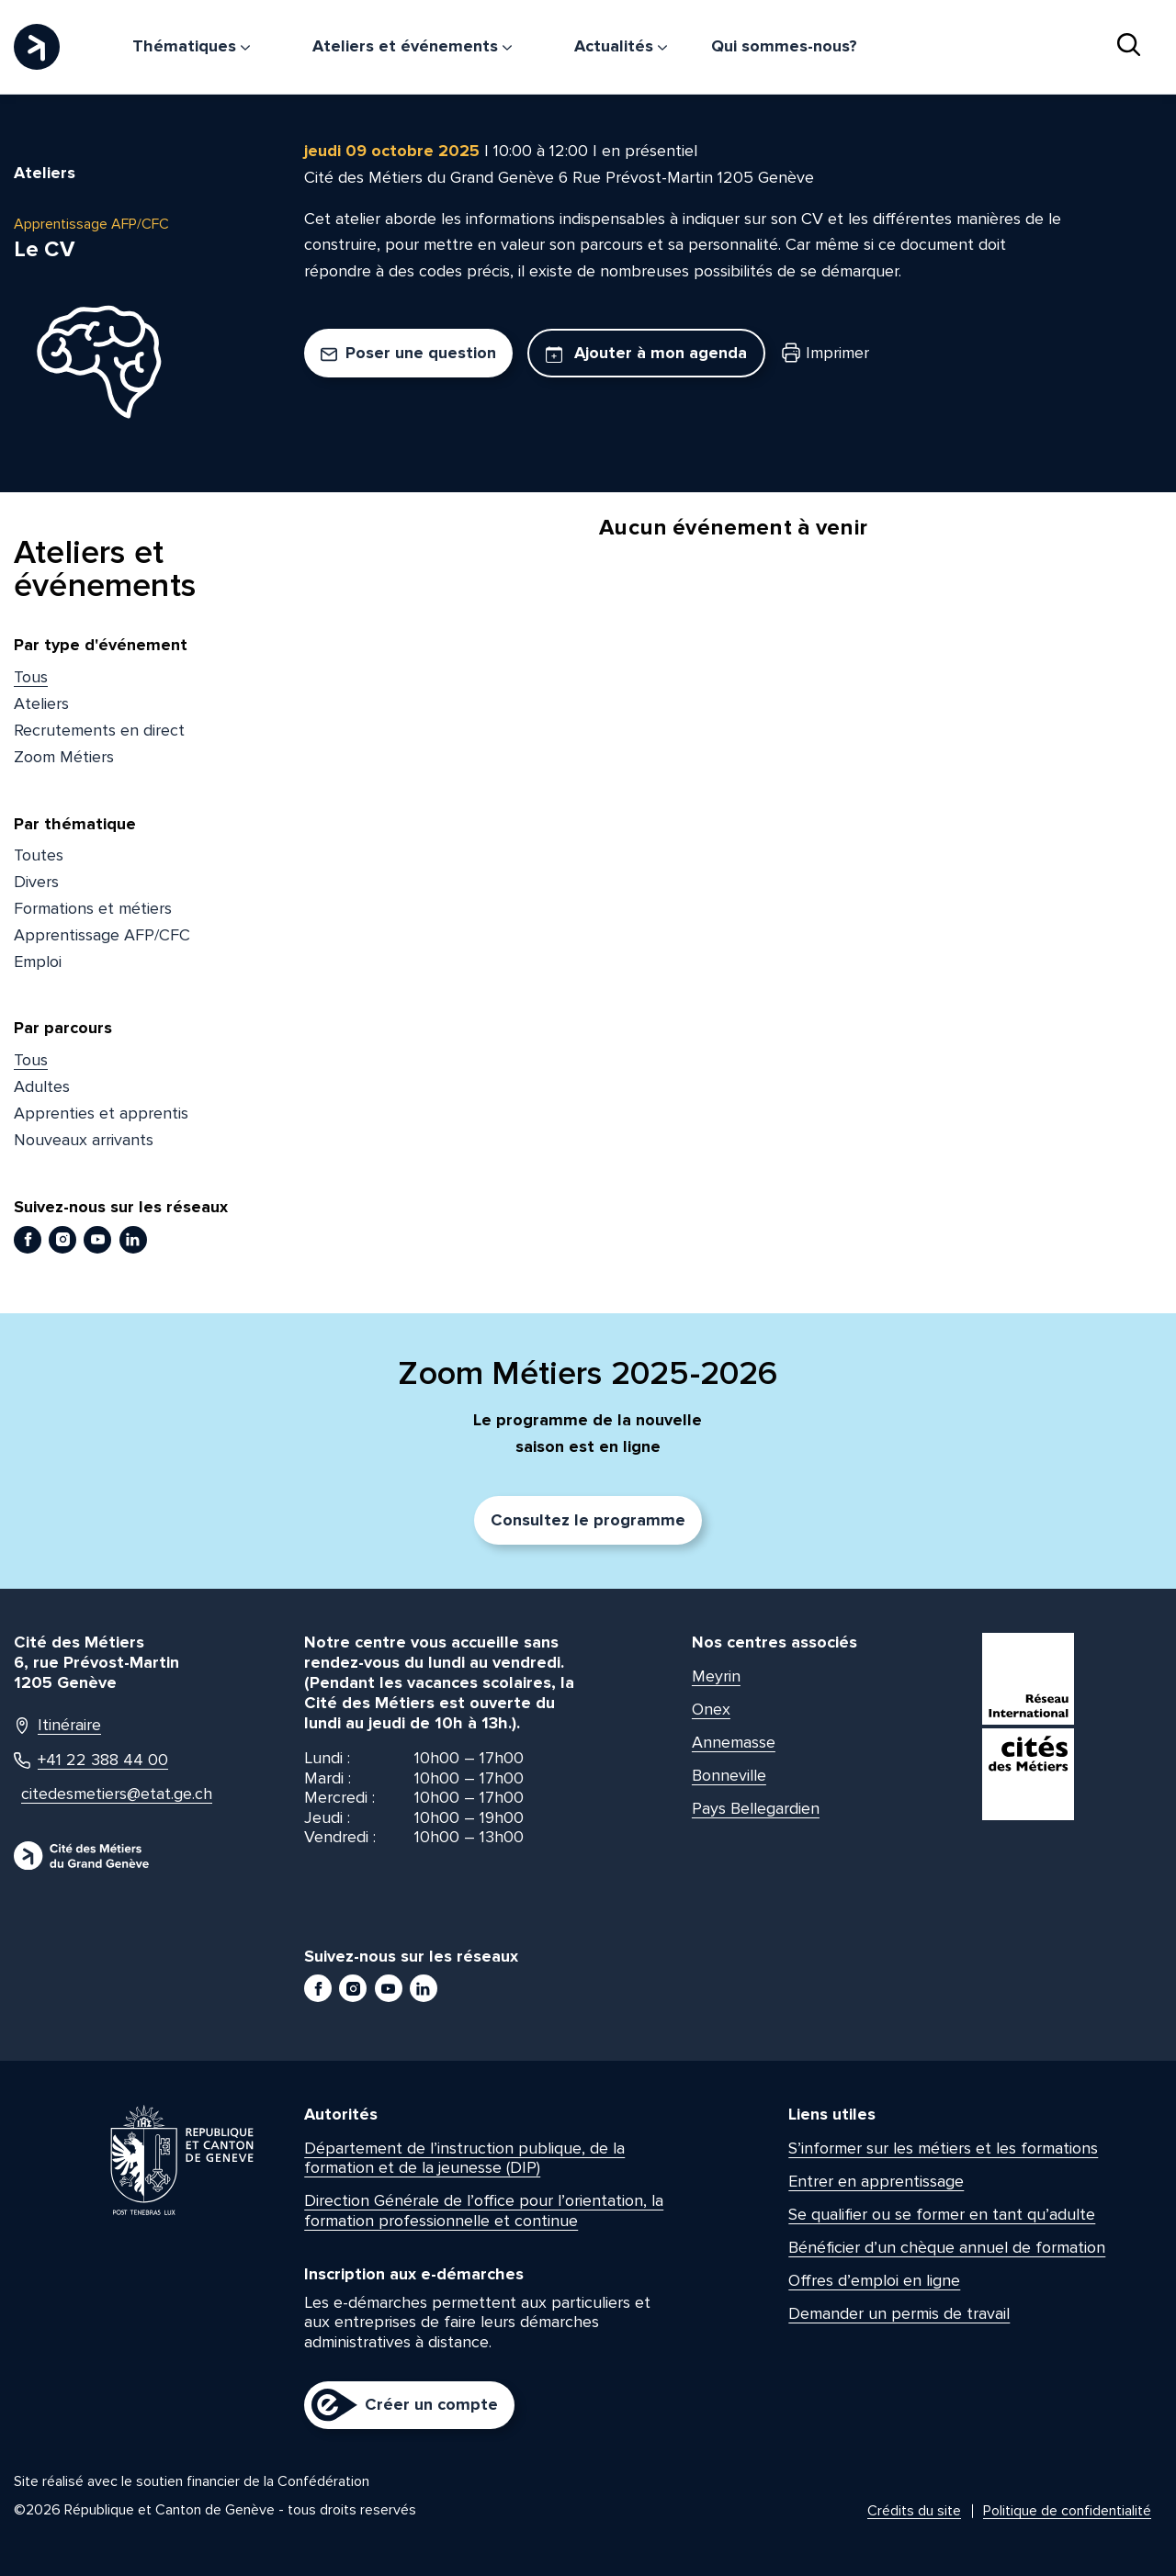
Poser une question (408, 353)
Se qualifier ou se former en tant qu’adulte (941, 2214)
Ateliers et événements (412, 46)
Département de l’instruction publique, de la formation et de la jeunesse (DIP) (464, 2158)
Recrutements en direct (99, 730)
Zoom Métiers (64, 757)
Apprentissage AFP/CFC (102, 935)
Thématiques (191, 46)
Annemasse (733, 1742)
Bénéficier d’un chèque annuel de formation (946, 2247)
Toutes (38, 855)
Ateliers (41, 703)
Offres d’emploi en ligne (874, 2280)
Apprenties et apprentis (101, 1113)
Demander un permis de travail (899, 2313)
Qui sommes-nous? (784, 46)
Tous (31, 677)
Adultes (42, 1086)
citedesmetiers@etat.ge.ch (107, 1794)
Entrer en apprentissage (876, 2181)
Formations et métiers (93, 908)
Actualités (620, 46)
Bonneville (729, 1775)
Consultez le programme (588, 1520)
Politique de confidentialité (1067, 2511)
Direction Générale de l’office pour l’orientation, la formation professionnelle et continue (483, 2210)
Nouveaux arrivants (83, 1140)
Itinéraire (57, 1725)
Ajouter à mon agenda (646, 353)
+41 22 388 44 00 (91, 1760)
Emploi (38, 961)
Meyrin (716, 1676)
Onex (711, 1709)
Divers (36, 882)
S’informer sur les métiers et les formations (943, 2148)
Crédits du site (914, 2511)
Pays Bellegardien (756, 1808)
